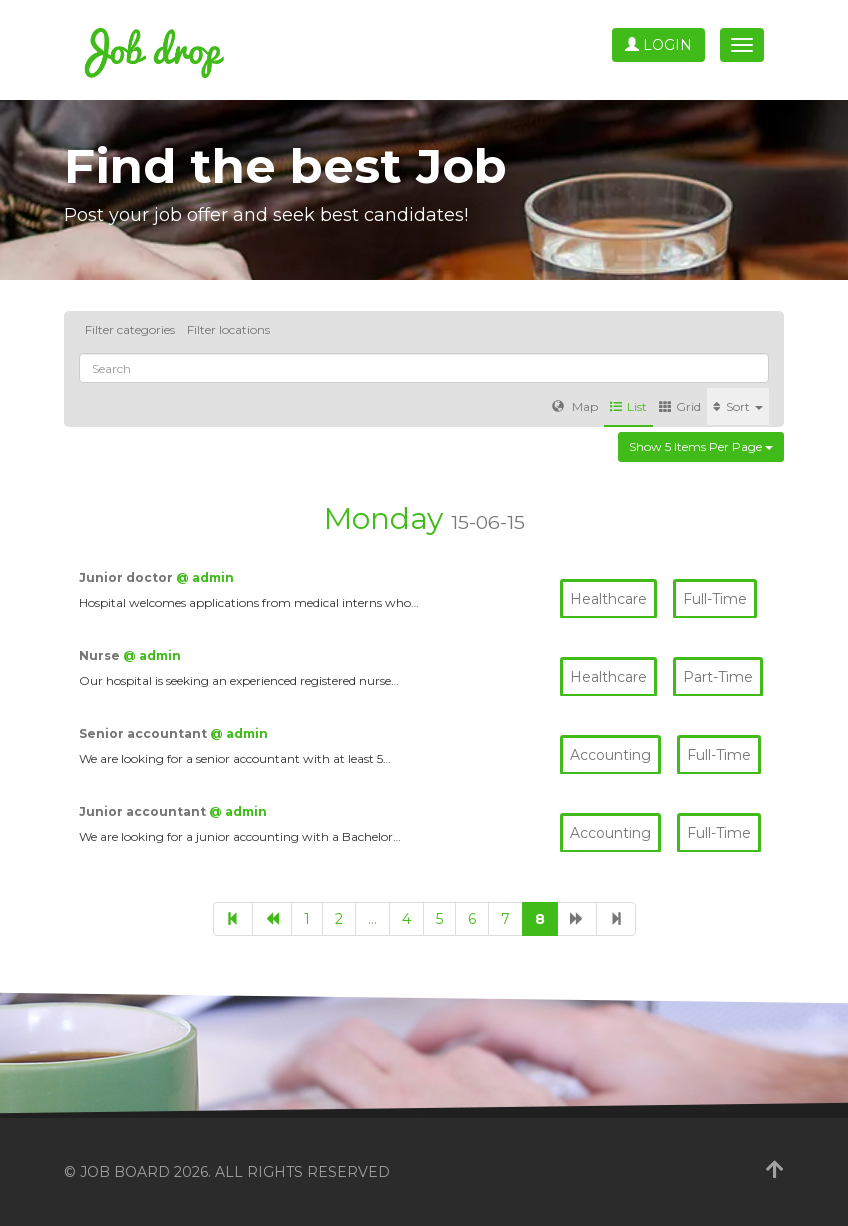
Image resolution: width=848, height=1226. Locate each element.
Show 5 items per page (701, 446)
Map (575, 406)
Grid (680, 406)
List (628, 406)
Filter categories (130, 329)
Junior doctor (127, 577)
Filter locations (228, 329)
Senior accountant (144, 733)
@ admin (205, 577)
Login (658, 45)
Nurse (101, 655)
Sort (738, 406)
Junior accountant (144, 811)
